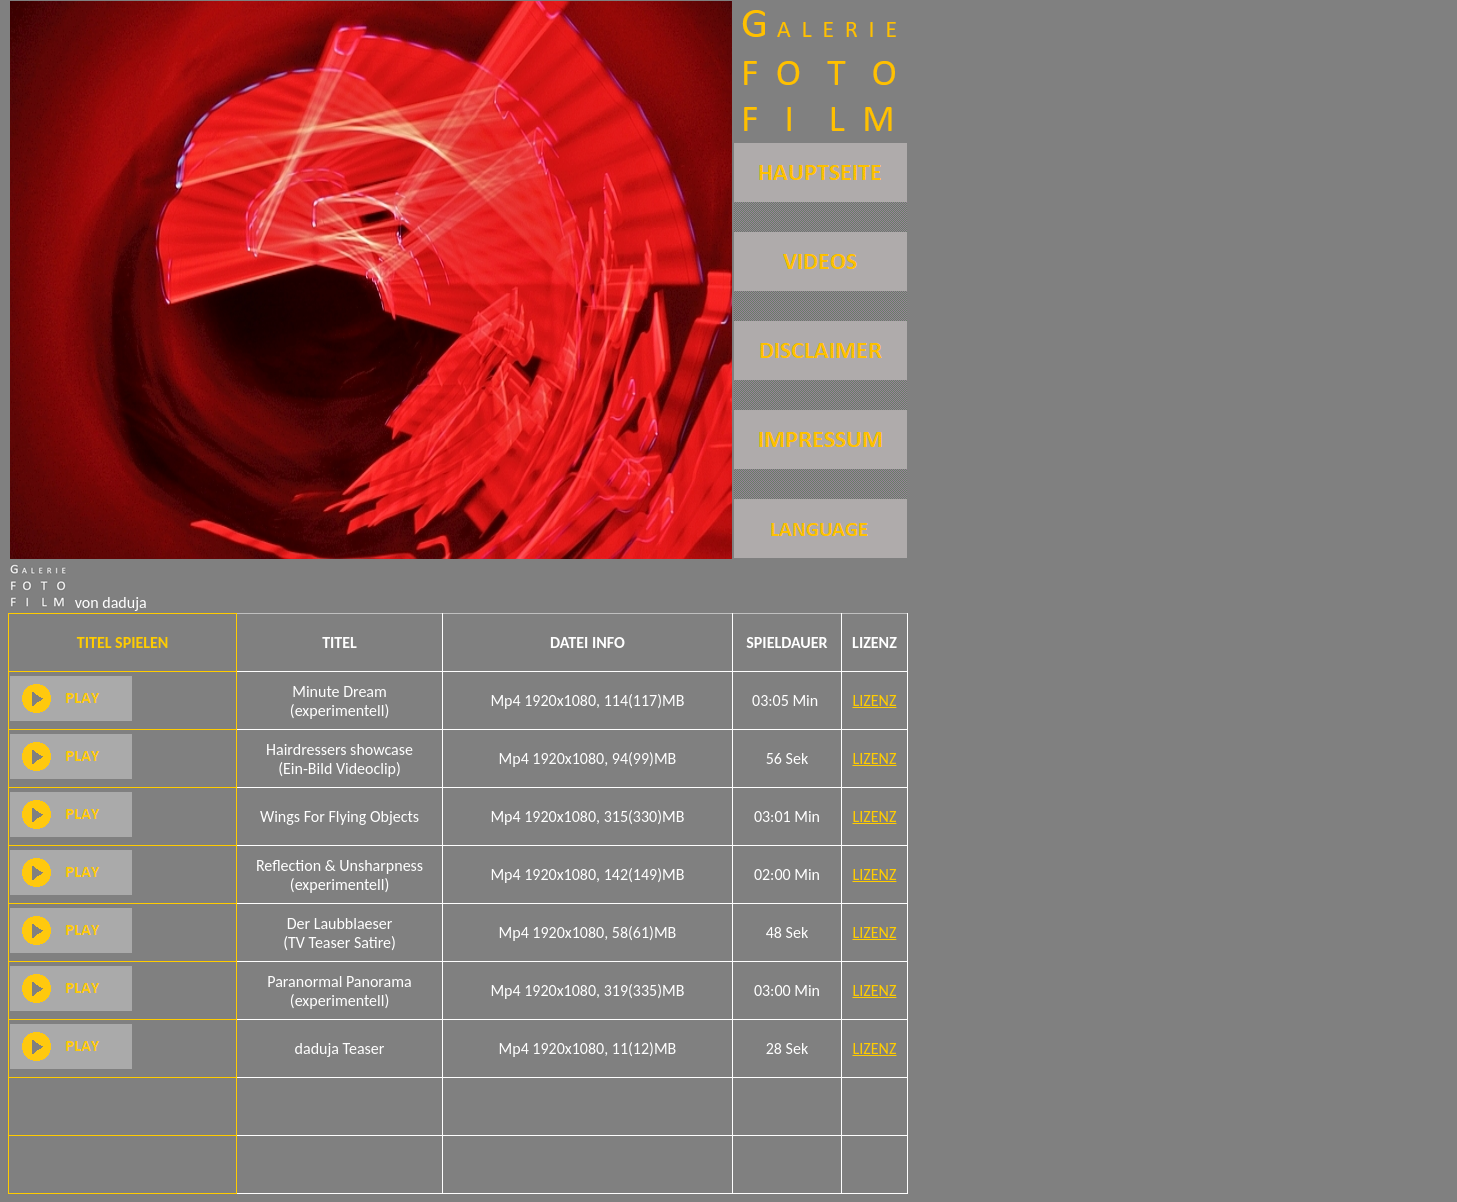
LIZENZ (875, 700)
